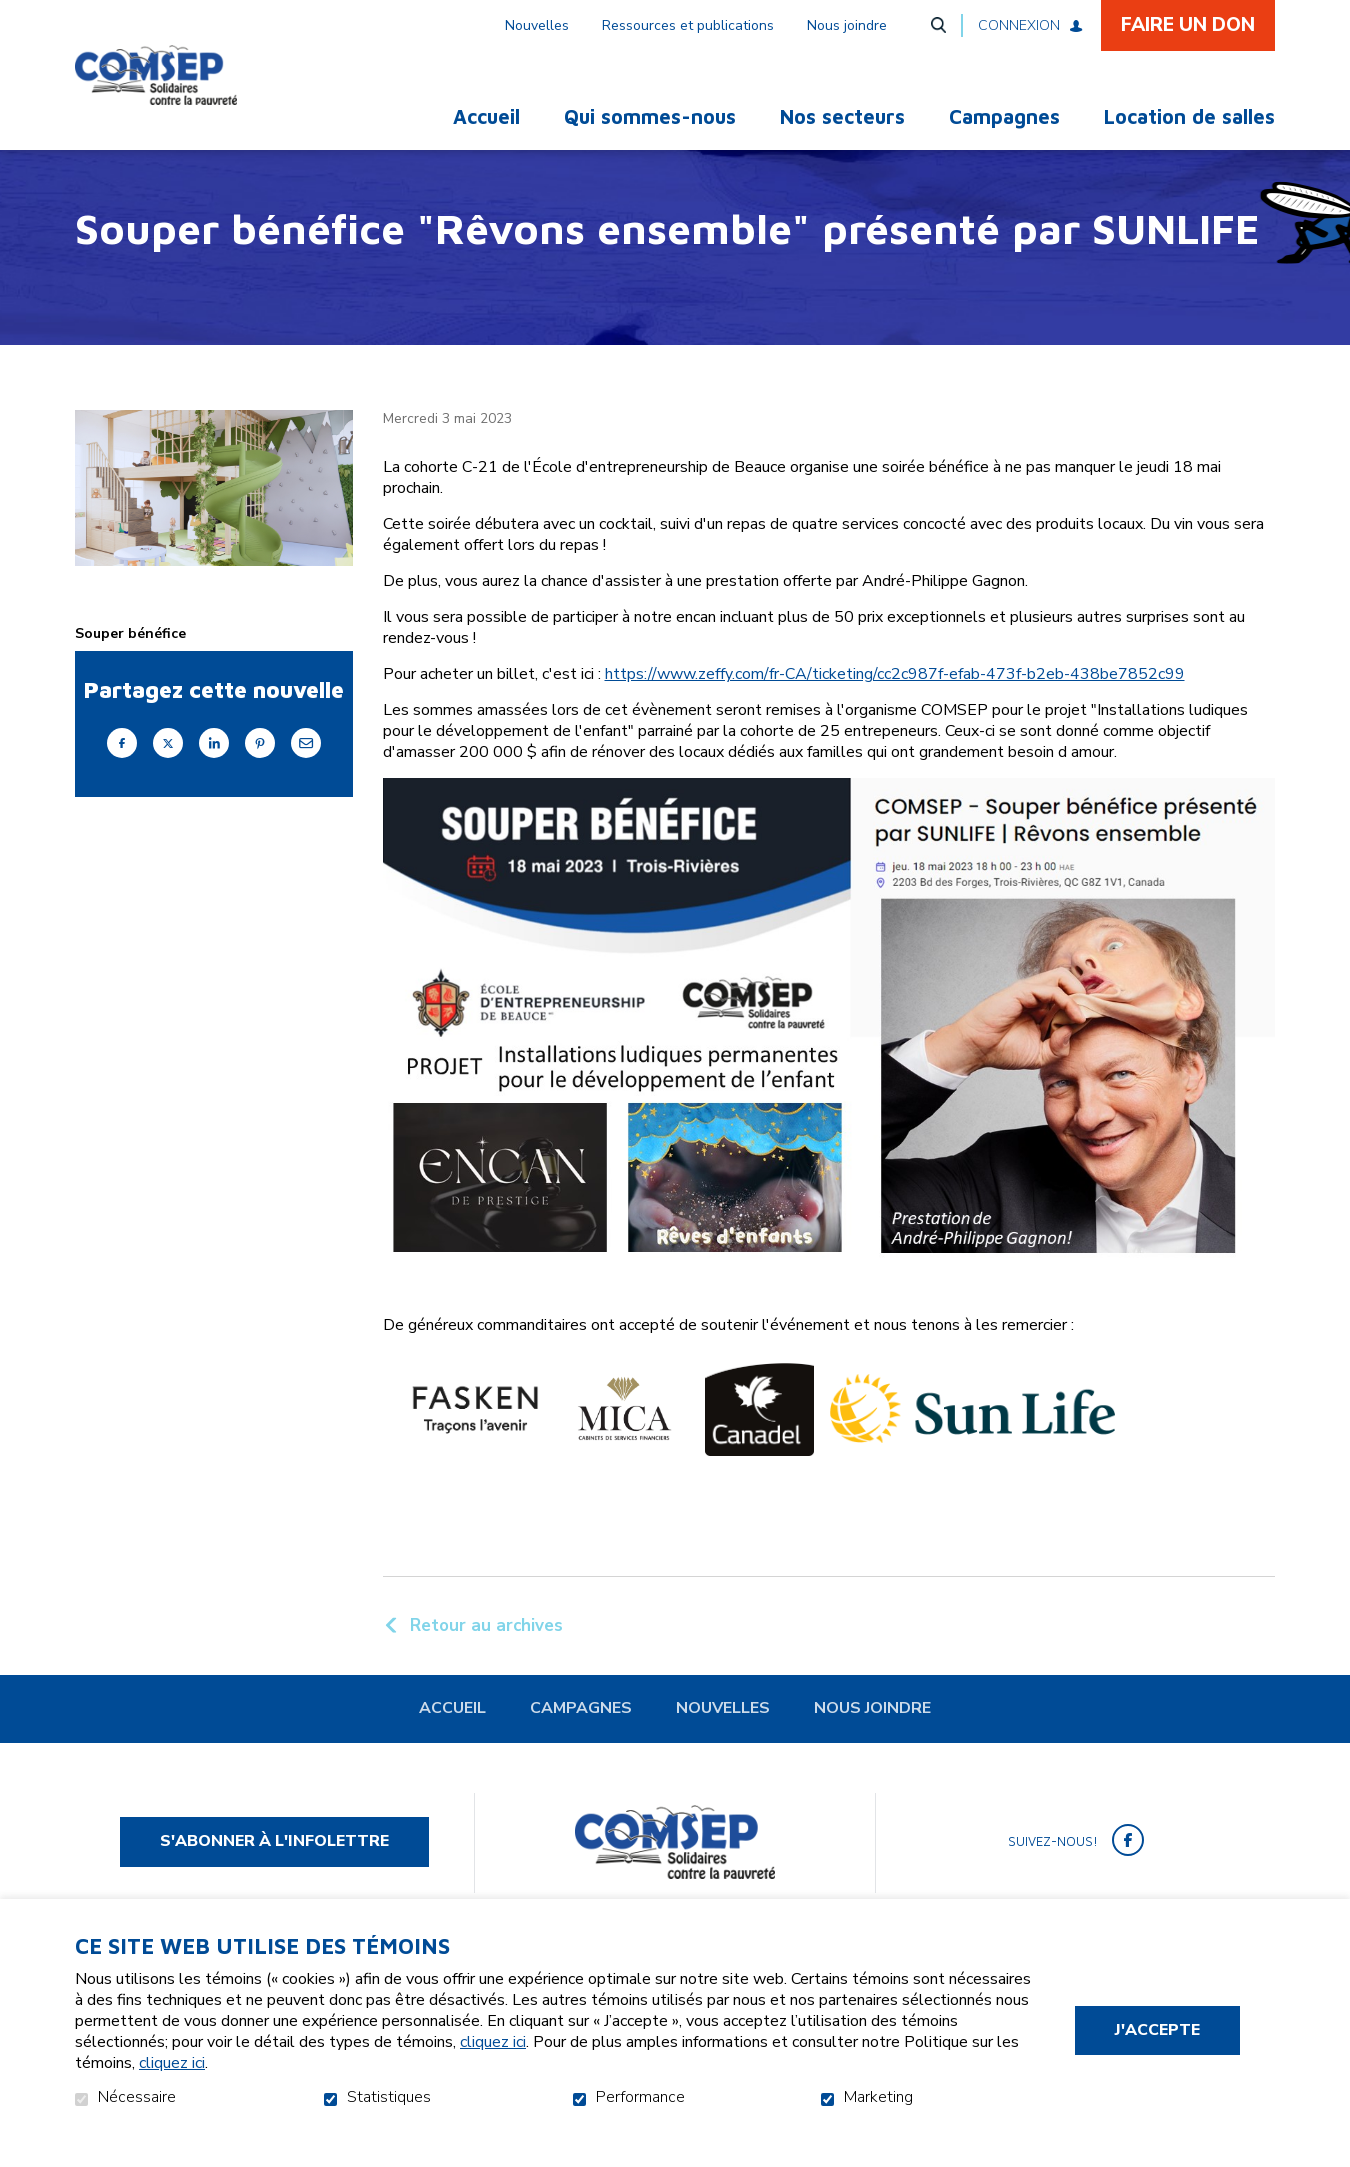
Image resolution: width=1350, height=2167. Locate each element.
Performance (640, 2098)
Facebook (122, 776)
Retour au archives (486, 1658)
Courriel (306, 776)
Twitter (168, 776)
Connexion (1019, 25)
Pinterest (260, 776)
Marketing (878, 2098)
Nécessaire (137, 2098)
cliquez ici (493, 2042)
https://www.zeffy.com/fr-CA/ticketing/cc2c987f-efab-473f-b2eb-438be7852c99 (895, 709)
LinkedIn (214, 776)
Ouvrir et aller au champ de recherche (938, 25)
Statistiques (389, 2098)
